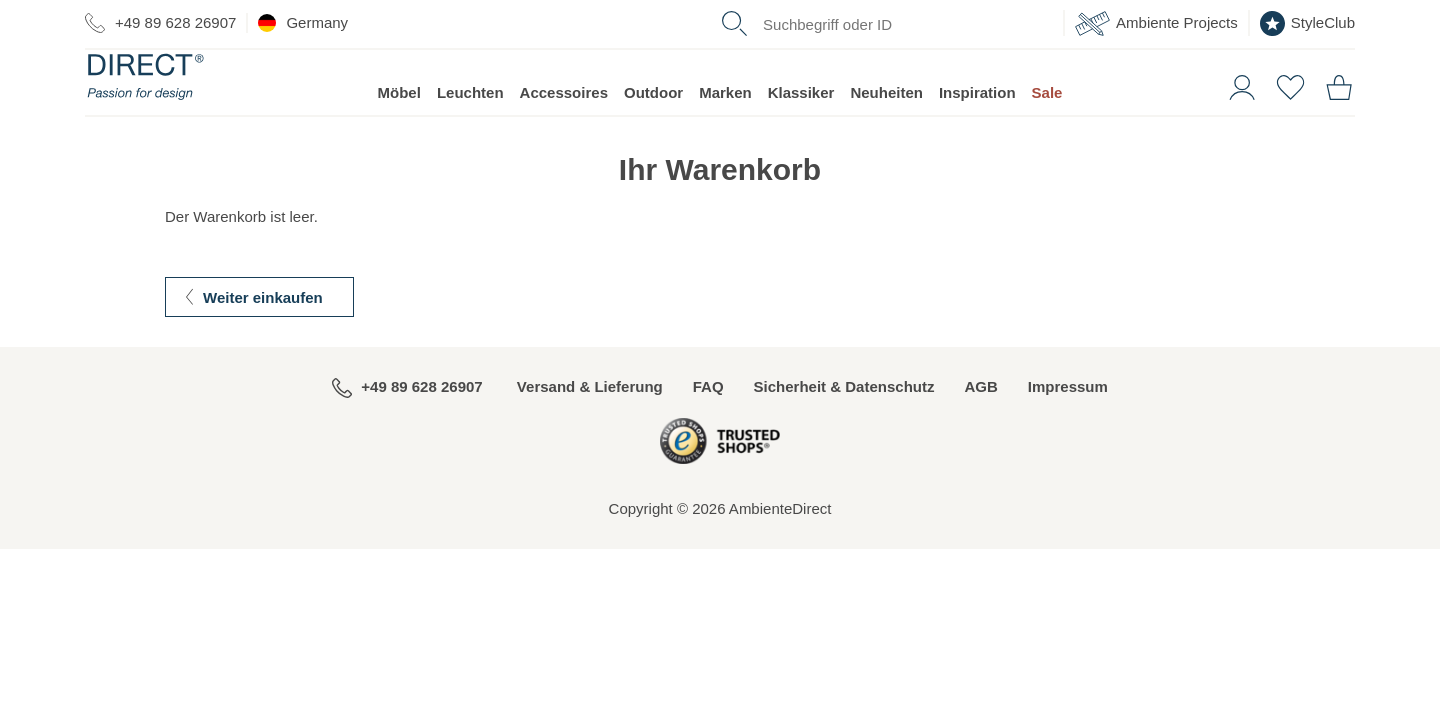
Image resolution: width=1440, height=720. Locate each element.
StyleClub (1307, 23)
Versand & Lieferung (590, 424)
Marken (725, 130)
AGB (980, 424)
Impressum (1068, 424)
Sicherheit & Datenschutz (844, 424)
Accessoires (564, 130)
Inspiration (977, 130)
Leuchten (470, 130)
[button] (1234, 123)
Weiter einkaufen (263, 335)
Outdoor (653, 130)
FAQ (708, 424)
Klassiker (801, 130)
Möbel (399, 130)
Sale (1047, 130)
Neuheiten (886, 130)
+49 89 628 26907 (160, 23)
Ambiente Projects (1156, 23)
